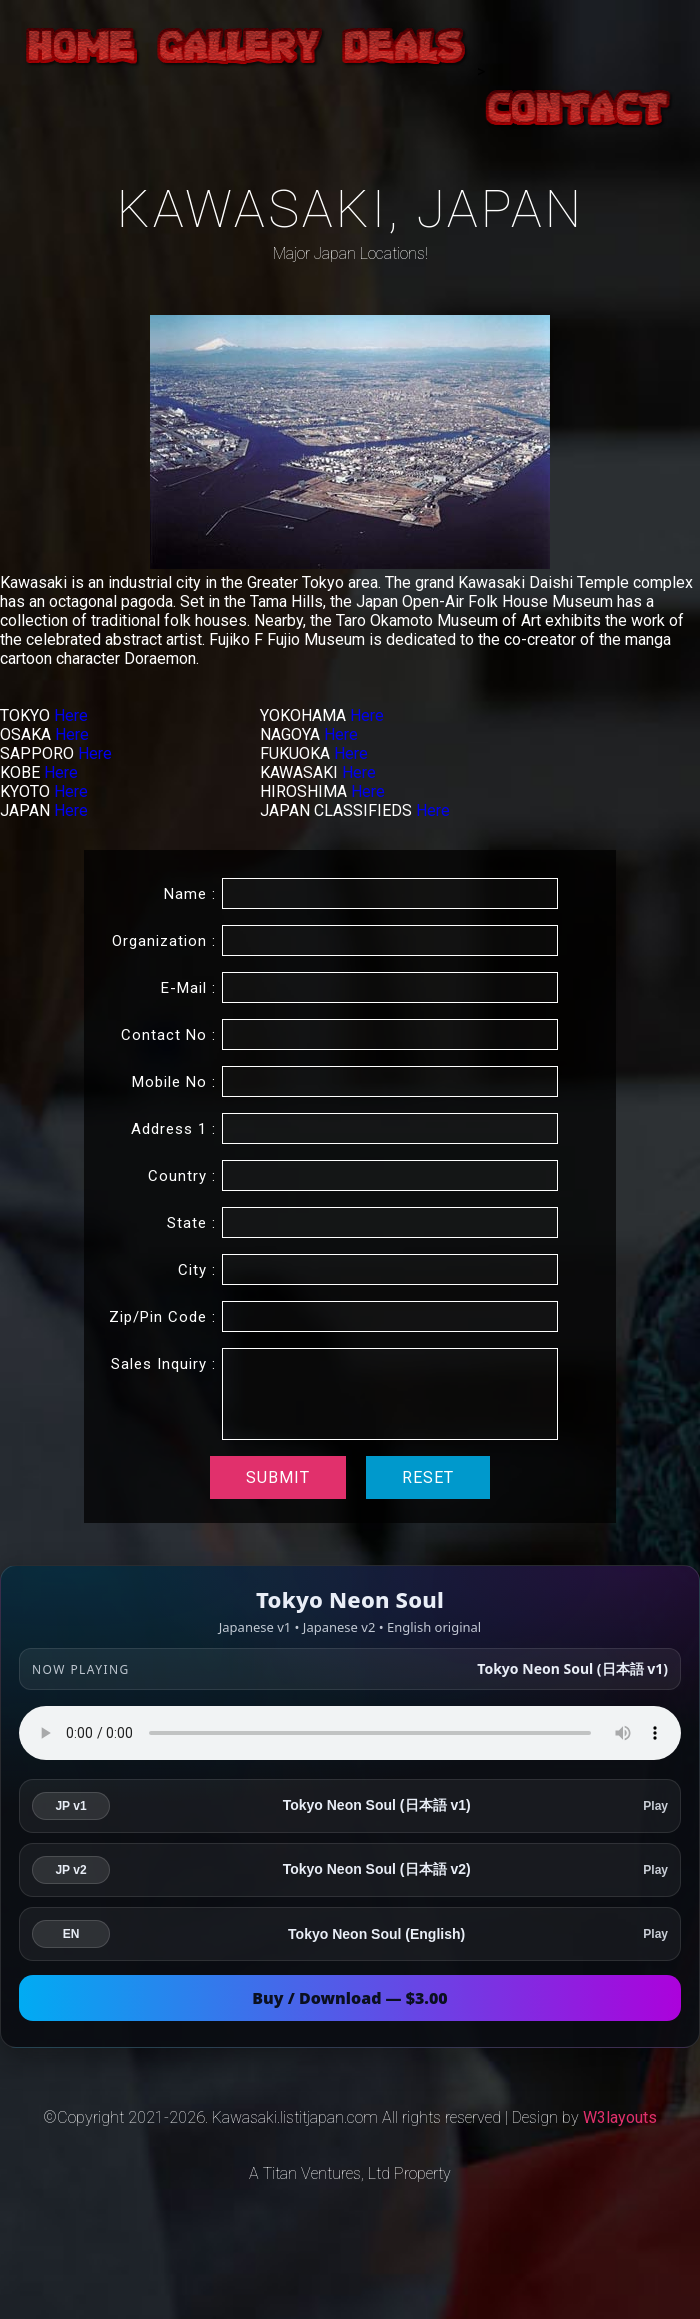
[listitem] (350, 1806)
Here (71, 715)
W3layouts (620, 2117)
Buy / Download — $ (350, 1998)
